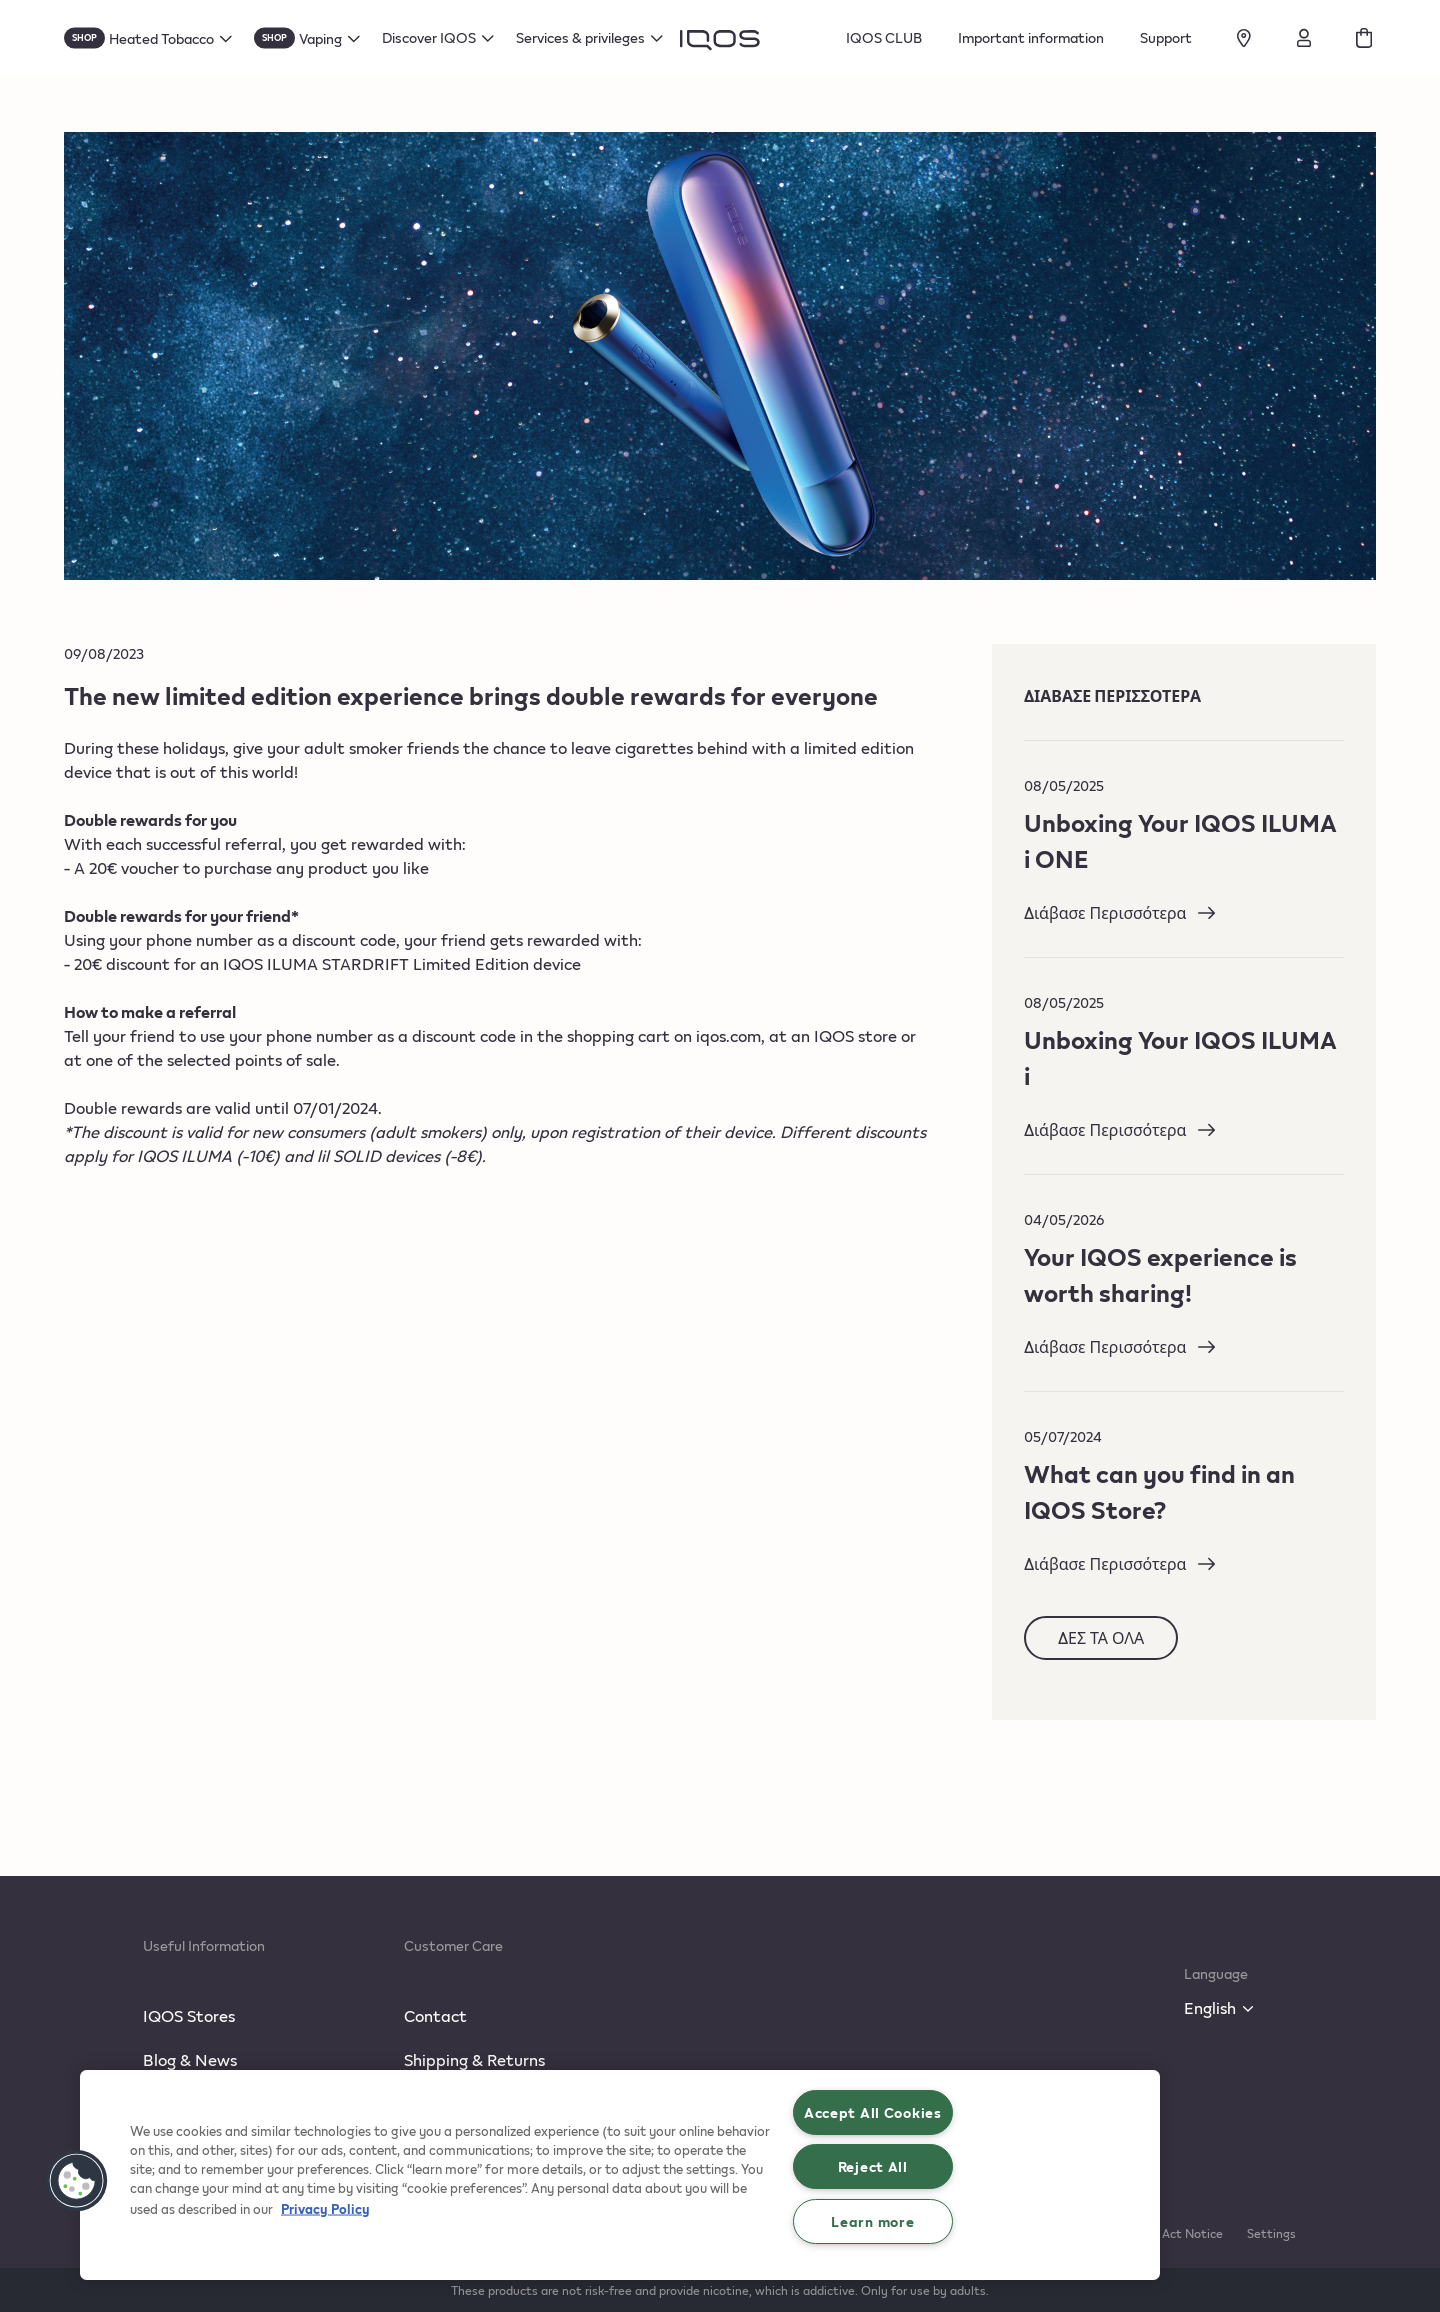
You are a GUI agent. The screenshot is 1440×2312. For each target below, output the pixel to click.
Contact (435, 2015)
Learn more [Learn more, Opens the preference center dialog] (872, 2221)
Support (1166, 37)
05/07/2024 (1063, 1436)
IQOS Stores (189, 2015)
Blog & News (190, 2059)
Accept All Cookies (873, 2112)
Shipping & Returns (474, 2059)
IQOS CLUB (884, 37)
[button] (77, 2181)
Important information (1031, 37)
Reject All (873, 2166)
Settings (1271, 2233)
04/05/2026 (1064, 1219)
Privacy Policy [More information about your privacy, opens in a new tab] (325, 2208)
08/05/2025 (1064, 785)
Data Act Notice (1176, 2233)
